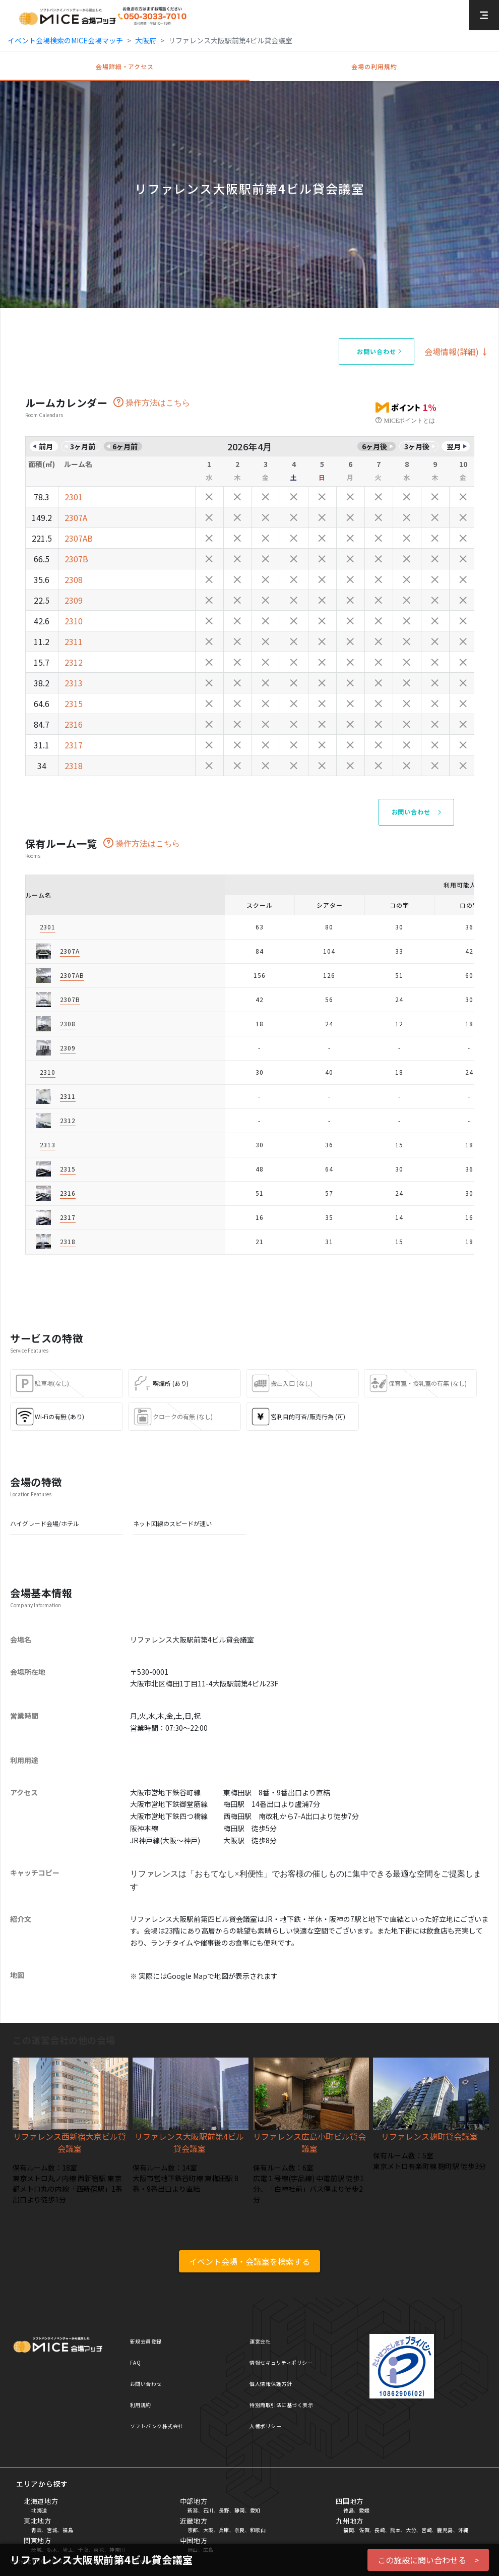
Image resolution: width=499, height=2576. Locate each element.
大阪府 (145, 40)
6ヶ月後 (374, 446)
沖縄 (463, 2530)
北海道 (39, 2510)
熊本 (395, 2530)
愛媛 (364, 2510)
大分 (411, 2530)
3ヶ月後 (416, 446)
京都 (193, 2530)
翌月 (454, 446)
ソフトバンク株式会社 (156, 2426)
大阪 (208, 2530)
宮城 (52, 2530)
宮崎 (426, 2530)
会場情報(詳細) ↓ (456, 351)
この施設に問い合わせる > (428, 2560)
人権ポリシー (265, 2426)
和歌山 (258, 2530)
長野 (224, 2510)
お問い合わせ (146, 2383)
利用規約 (140, 2405)
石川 (208, 2510)
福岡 (348, 2530)
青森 (36, 2530)
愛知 (255, 2510)
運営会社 (260, 2341)
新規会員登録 (146, 2341)
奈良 (239, 2530)
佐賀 (364, 2530)
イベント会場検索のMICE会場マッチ (65, 40)
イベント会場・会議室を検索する (249, 2261)
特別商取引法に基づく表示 (281, 2405)
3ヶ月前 (82, 446)
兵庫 (224, 2530)
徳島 (348, 2510)
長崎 (380, 2530)
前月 (46, 446)
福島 (68, 2530)
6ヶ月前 (125, 446)
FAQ (135, 2362)
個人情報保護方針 (271, 2383)
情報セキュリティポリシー (281, 2362)
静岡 (239, 2510)
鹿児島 (445, 2530)
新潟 (193, 2510)
